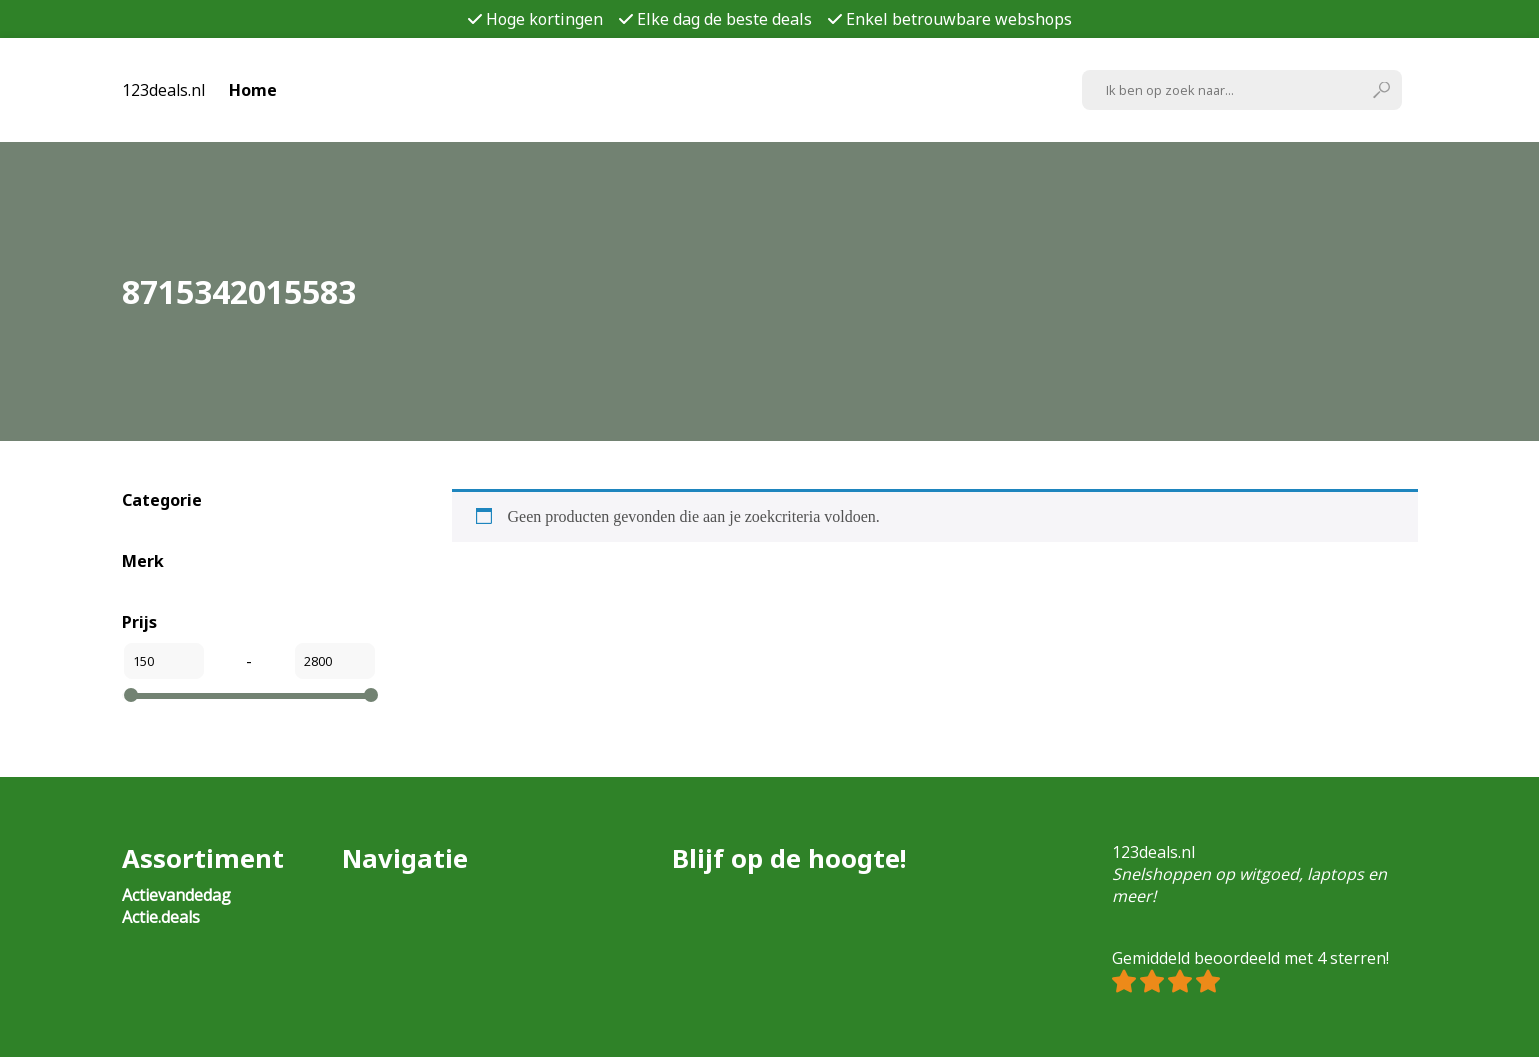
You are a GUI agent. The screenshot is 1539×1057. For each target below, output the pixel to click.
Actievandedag (176, 895)
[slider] (131, 695)
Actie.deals (161, 917)
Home (253, 90)
